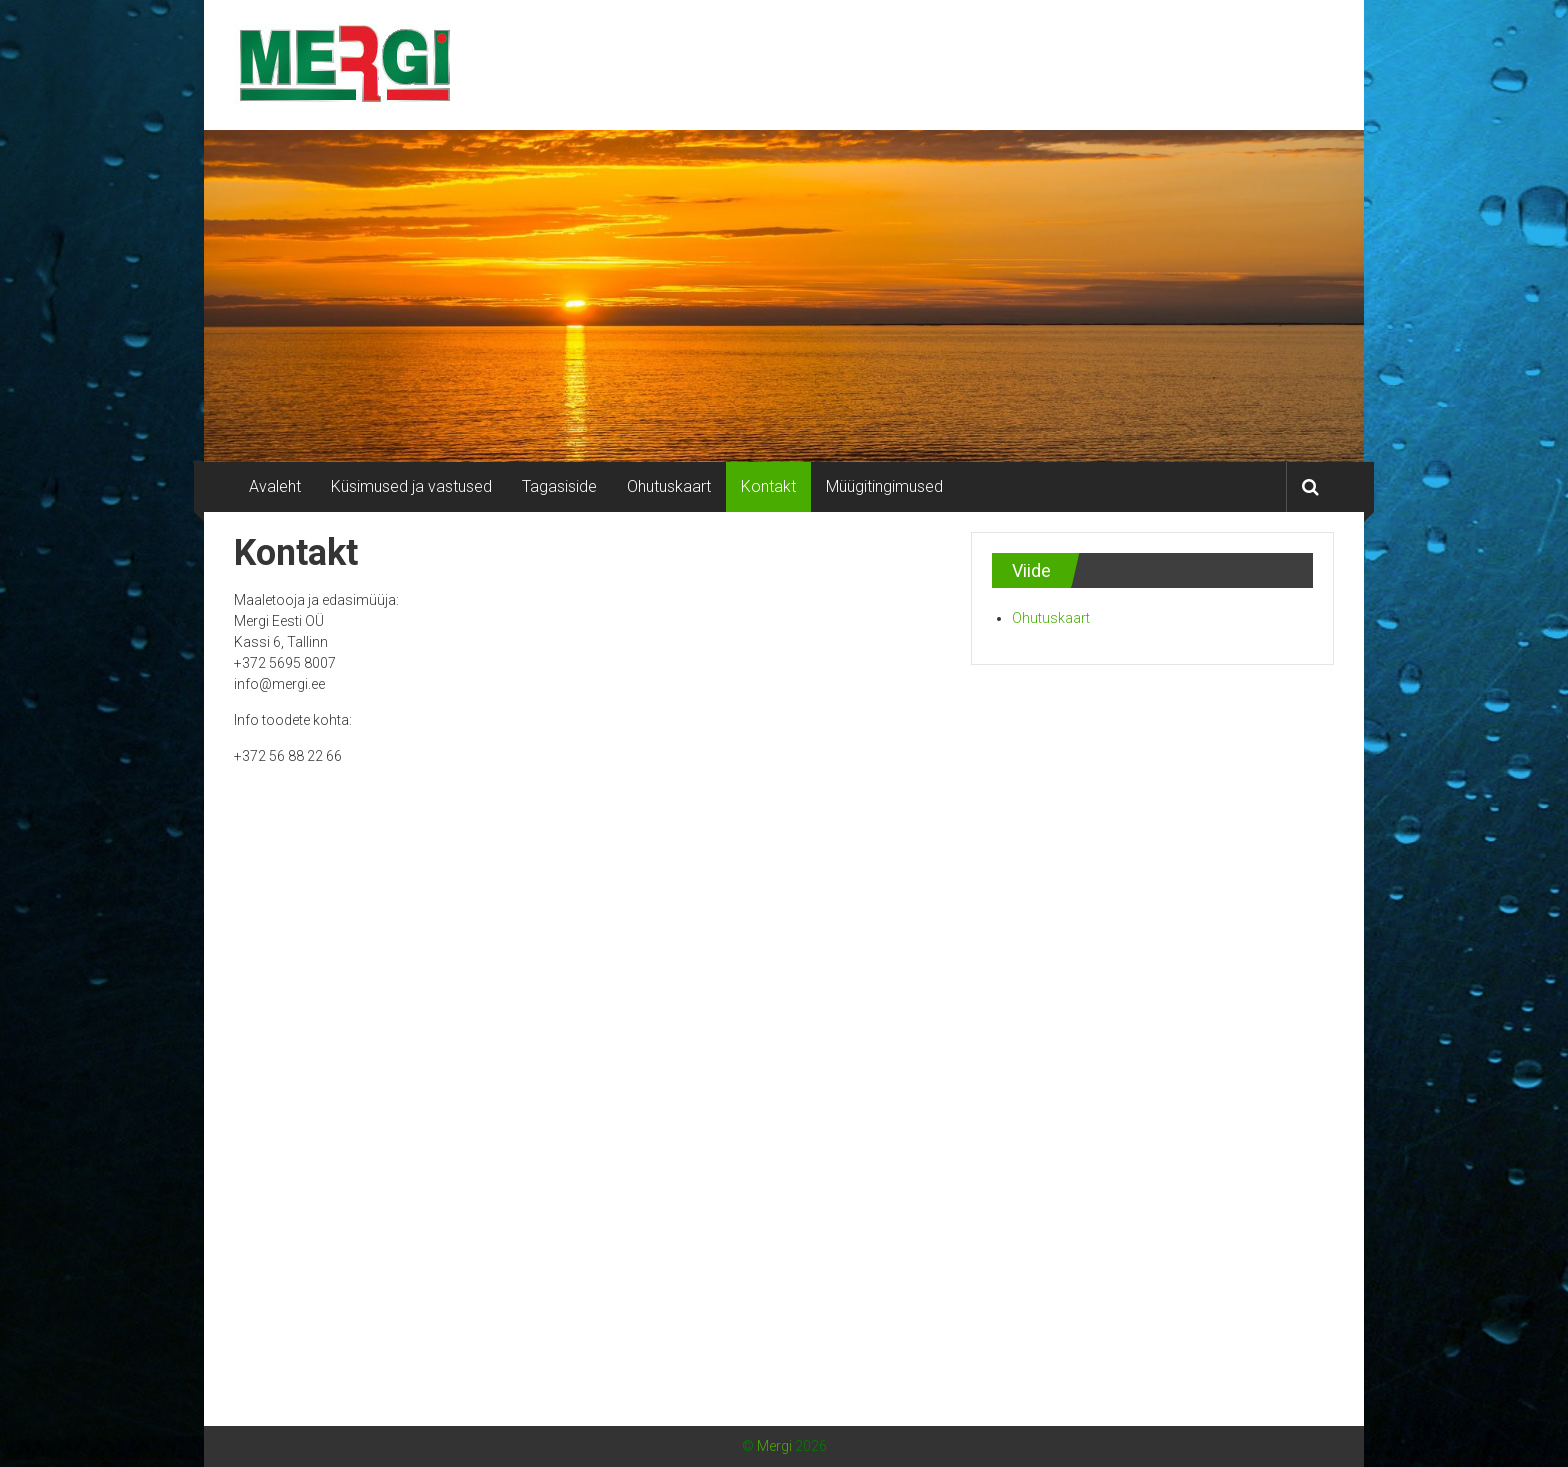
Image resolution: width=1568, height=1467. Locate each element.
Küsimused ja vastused (411, 486)
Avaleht (275, 486)
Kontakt (768, 486)
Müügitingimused (884, 486)
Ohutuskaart (669, 486)
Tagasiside (559, 486)
